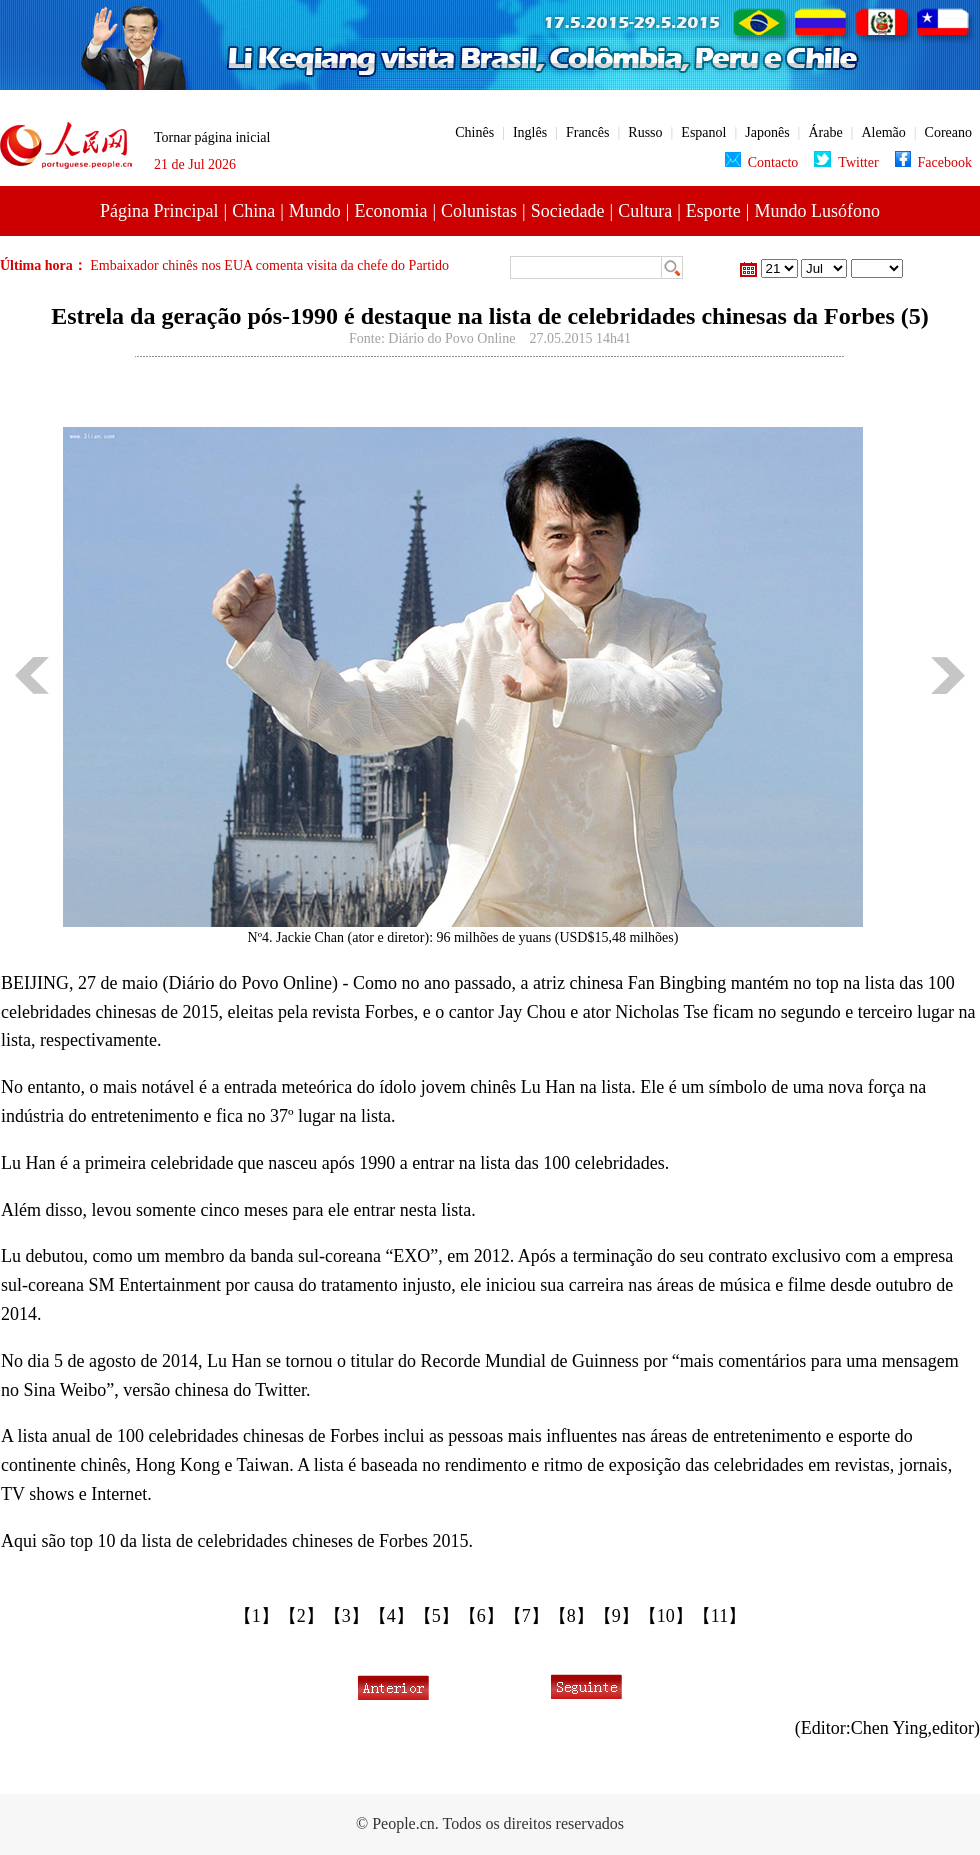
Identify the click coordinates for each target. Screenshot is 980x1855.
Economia (390, 211)
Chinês (474, 132)
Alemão (883, 132)
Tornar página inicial (212, 137)
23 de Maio (877, 268)
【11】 (719, 1616)
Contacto (762, 162)
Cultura (645, 211)
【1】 (256, 1616)
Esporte (713, 211)
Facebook (933, 162)
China (253, 211)
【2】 (301, 1616)
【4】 (391, 1616)
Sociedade (568, 211)
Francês (588, 132)
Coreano (948, 132)
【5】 (436, 1616)
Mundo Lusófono (817, 211)
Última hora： (45, 265)
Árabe (825, 132)
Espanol (703, 132)
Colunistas (479, 211)
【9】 (616, 1616)
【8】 (571, 1616)
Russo (645, 132)
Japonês (767, 132)
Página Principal (159, 211)
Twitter (846, 162)
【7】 (526, 1616)
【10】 (666, 1616)
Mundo (315, 211)
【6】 (481, 1616)
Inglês (530, 132)
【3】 (346, 1616)
